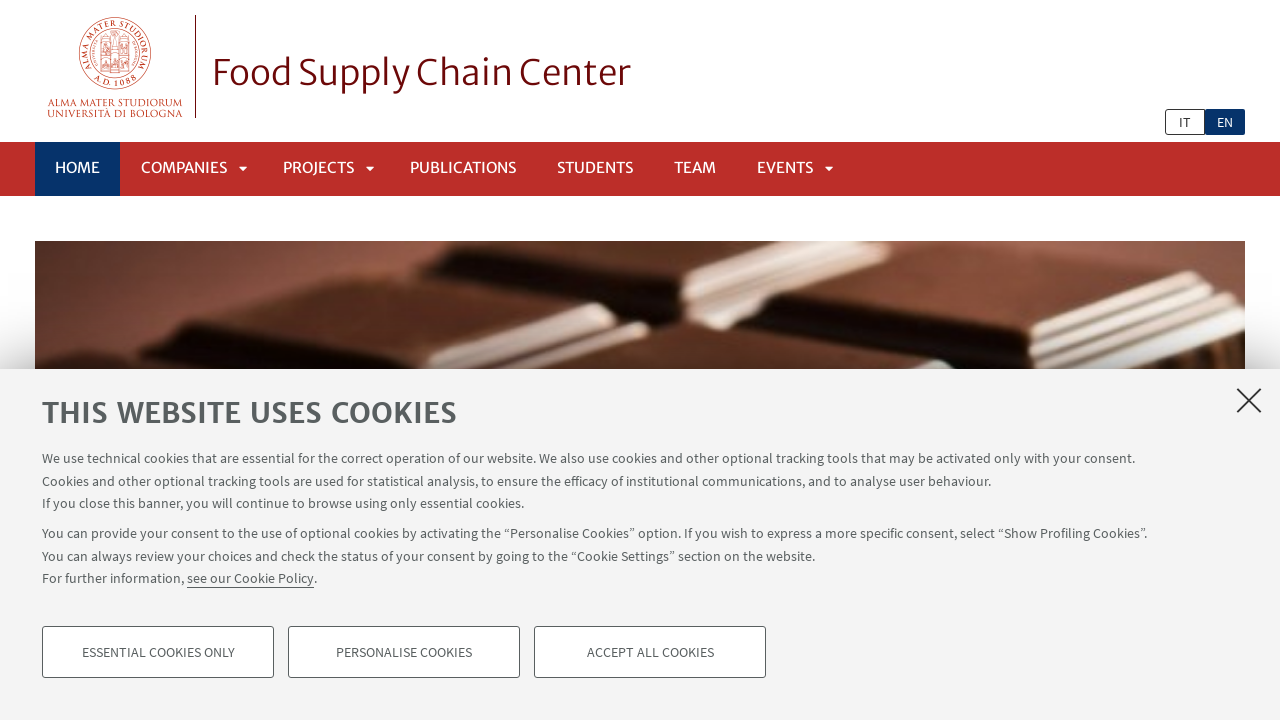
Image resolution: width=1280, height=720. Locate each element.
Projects (318, 167)
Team (695, 167)
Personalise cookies (404, 666)
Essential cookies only (158, 666)
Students (595, 167)
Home (77, 167)
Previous (1070, 235)
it (1185, 122)
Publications (463, 167)
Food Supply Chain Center (421, 73)
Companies (184, 167)
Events (785, 167)
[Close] (1249, 414)
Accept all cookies (650, 666)
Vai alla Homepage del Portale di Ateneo (115, 66)
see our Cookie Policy (250, 592)
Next (1140, 235)
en (1225, 122)
